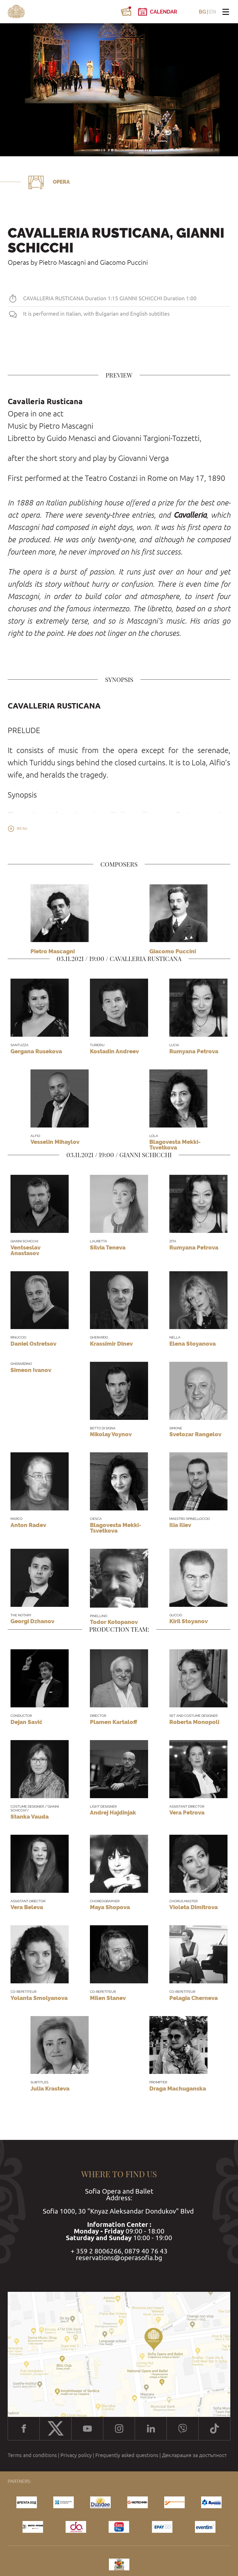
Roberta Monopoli (194, 1722)
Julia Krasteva (49, 2088)
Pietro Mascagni (52, 951)
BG (202, 11)
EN (212, 11)
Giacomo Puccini (172, 951)
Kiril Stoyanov (188, 1621)
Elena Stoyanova (192, 1343)
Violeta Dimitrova (193, 1907)
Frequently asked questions (126, 2455)
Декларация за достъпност (194, 2455)
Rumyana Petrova (193, 1051)
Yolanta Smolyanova (39, 1998)
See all (22, 828)
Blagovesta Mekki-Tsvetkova (175, 1144)
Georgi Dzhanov (32, 1621)
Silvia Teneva (108, 1247)
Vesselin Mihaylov (54, 1141)
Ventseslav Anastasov (25, 1250)
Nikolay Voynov (111, 1434)
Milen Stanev (108, 1998)
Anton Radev (28, 1525)
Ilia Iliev (180, 1525)
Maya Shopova (110, 1907)
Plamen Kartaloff (113, 1722)
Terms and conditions (32, 2455)
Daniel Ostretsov (33, 1343)
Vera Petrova (186, 1812)
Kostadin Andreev (114, 1051)
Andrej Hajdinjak (113, 1812)
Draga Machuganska (177, 2088)
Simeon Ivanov (31, 1370)
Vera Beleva (27, 1907)
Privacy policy (76, 2455)
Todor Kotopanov (114, 1622)
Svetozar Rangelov (195, 1434)
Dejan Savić (27, 1722)
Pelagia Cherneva (193, 1998)
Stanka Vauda (30, 1816)
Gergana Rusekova (36, 1051)
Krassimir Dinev (111, 1343)
